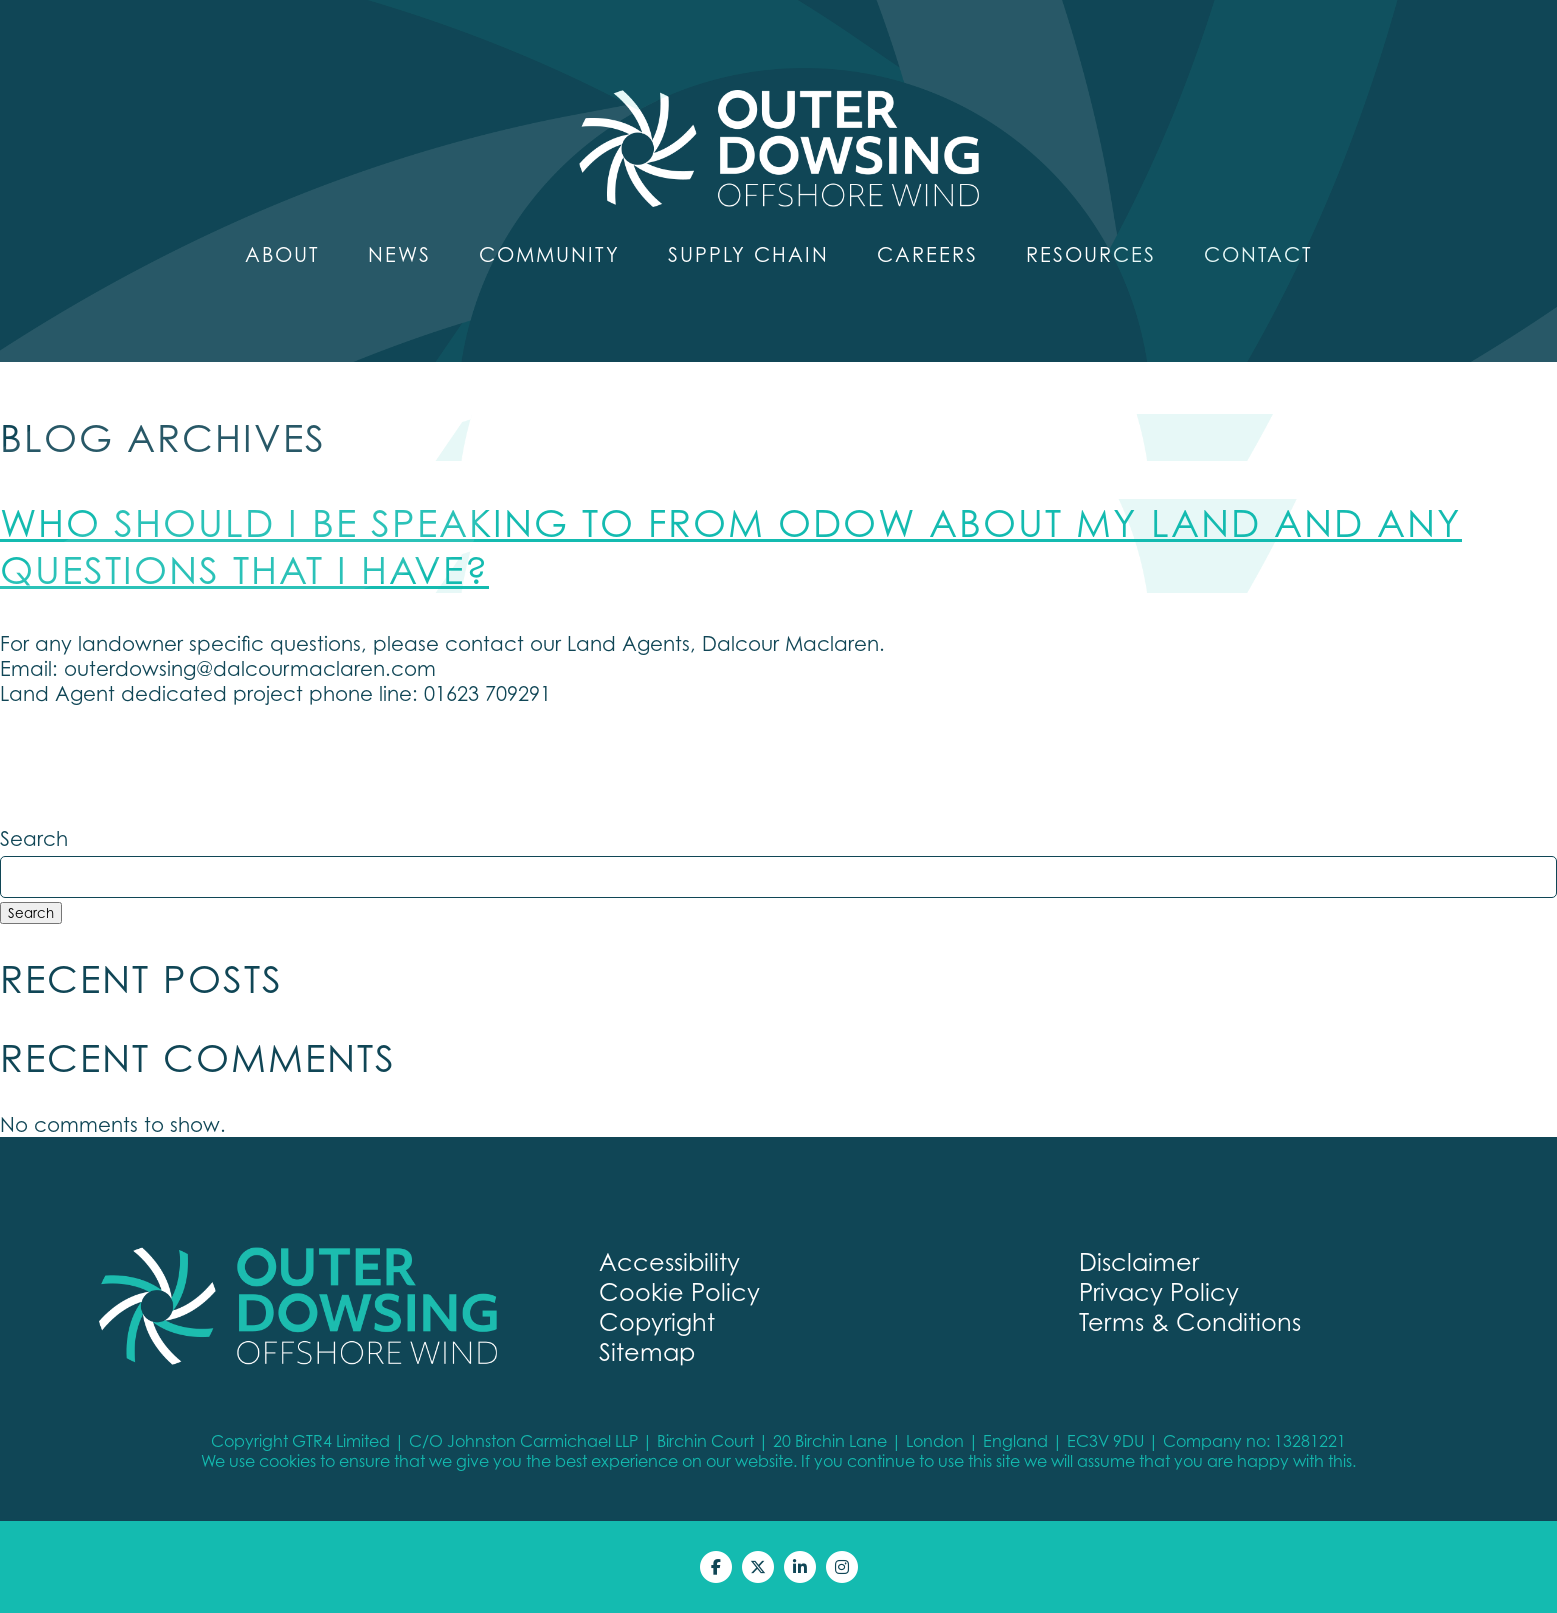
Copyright (657, 1322)
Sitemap (647, 1352)
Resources (1091, 254)
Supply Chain (748, 254)
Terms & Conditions (1190, 1322)
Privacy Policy (1159, 1292)
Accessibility (669, 1262)
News (399, 254)
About (282, 254)
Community (549, 254)
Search (34, 838)
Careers (927, 254)
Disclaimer (1139, 1262)
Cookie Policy (679, 1292)
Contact (1258, 254)
